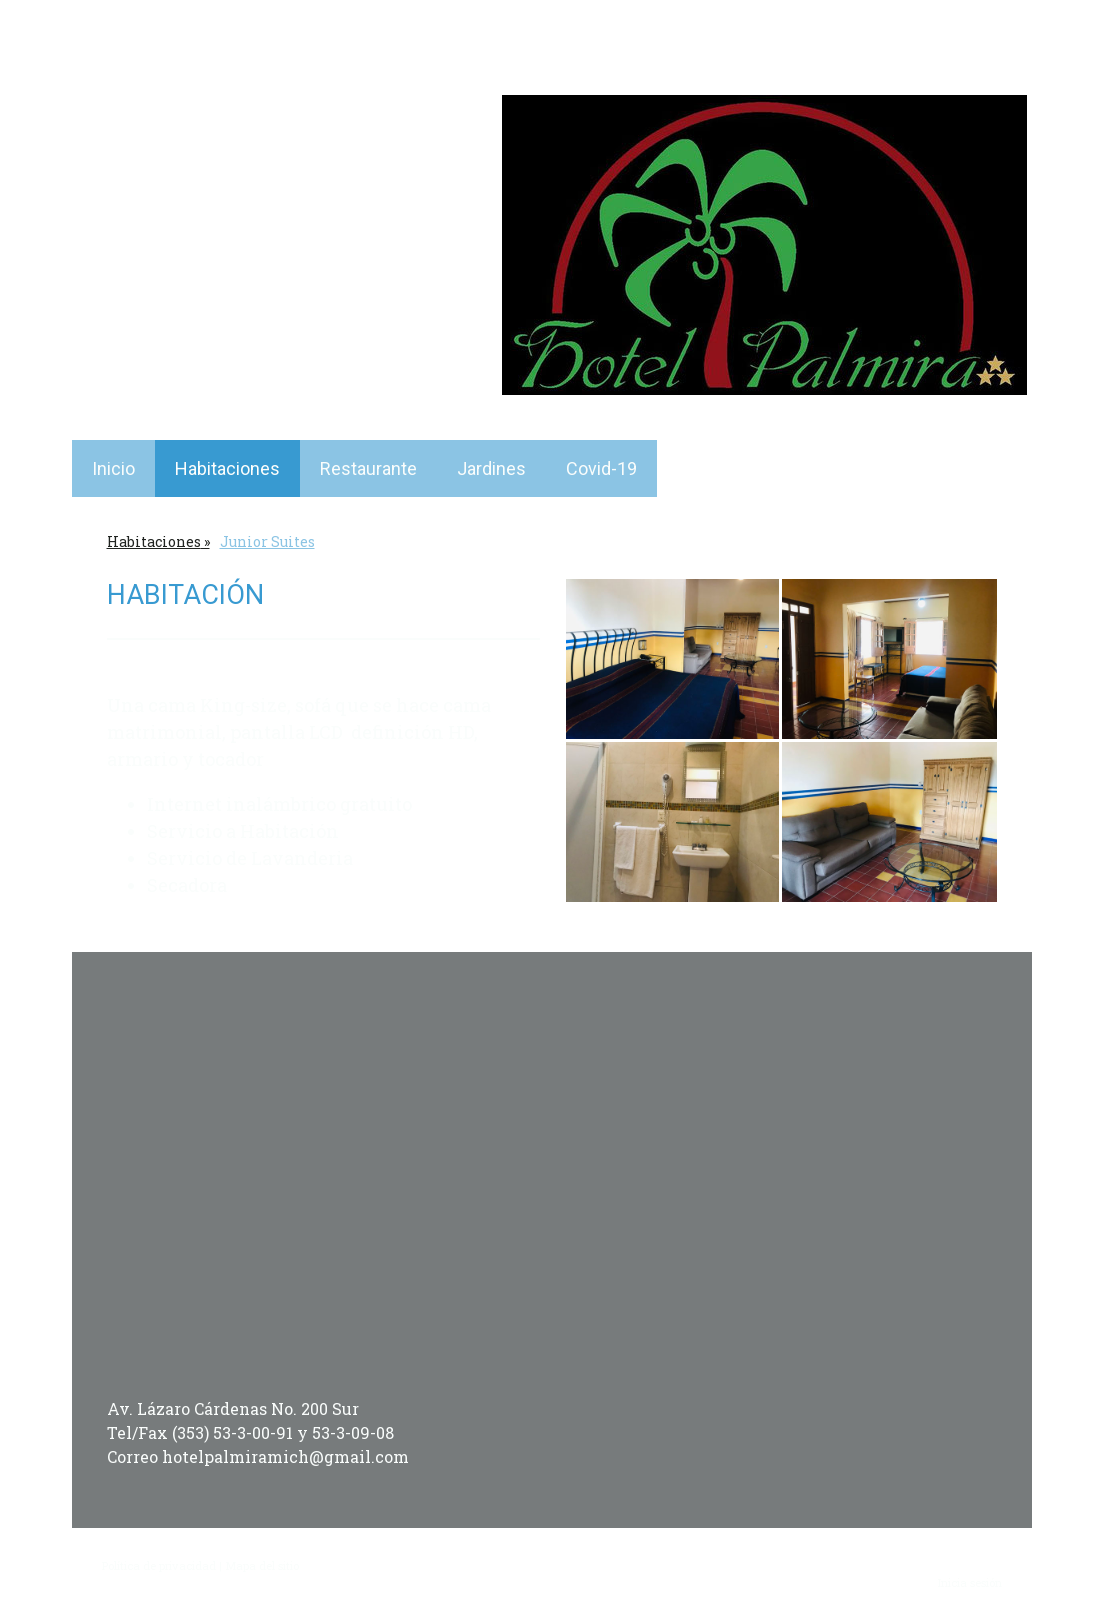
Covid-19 (601, 468)
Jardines (491, 468)
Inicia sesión (970, 1582)
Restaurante (368, 468)
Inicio (113, 468)
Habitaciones (227, 468)
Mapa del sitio (262, 1565)
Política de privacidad (159, 1565)
